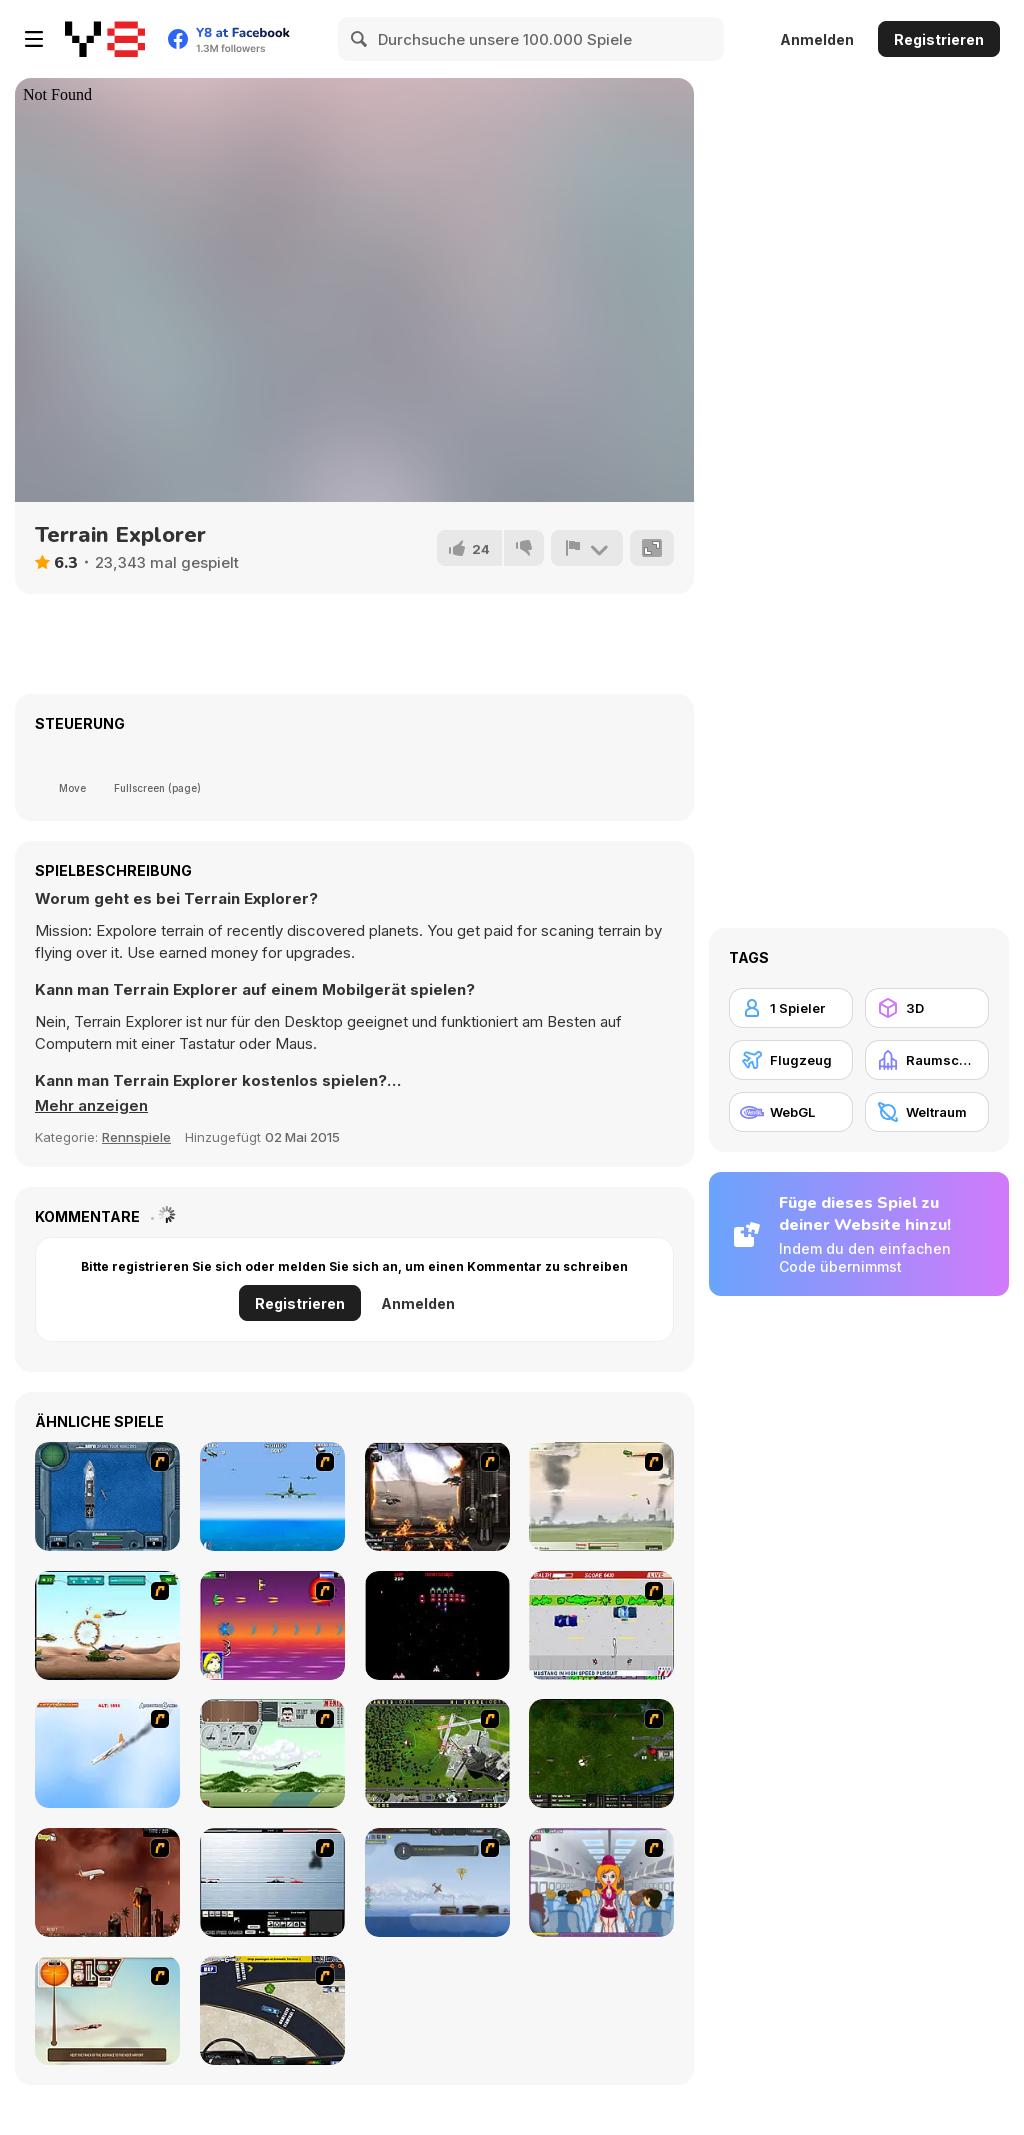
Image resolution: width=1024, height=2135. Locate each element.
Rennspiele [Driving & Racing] (136, 1137)
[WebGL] (791, 1112)
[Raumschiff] (927, 1060)
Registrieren (939, 39)
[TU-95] (272, 1753)
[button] (91, 1106)
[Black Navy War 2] (272, 1882)
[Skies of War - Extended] (601, 1753)
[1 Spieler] (791, 1008)
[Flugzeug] (791, 1060)
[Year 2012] (107, 1882)
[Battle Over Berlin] (601, 1496)
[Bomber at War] (437, 1882)
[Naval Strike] (272, 1496)
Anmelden (817, 39)
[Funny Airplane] (601, 1882)
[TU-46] (107, 2010)
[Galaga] (437, 1625)
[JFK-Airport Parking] (272, 2010)
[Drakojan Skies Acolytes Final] (437, 1496)
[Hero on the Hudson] (107, 1753)
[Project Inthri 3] (272, 1625)
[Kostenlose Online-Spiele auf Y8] (105, 39)
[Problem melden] (587, 548)
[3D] (927, 1008)
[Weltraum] (927, 1112)
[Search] (360, 39)
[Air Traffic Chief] (437, 1753)
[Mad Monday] (601, 1625)
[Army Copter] (107, 1625)
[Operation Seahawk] (107, 1496)
